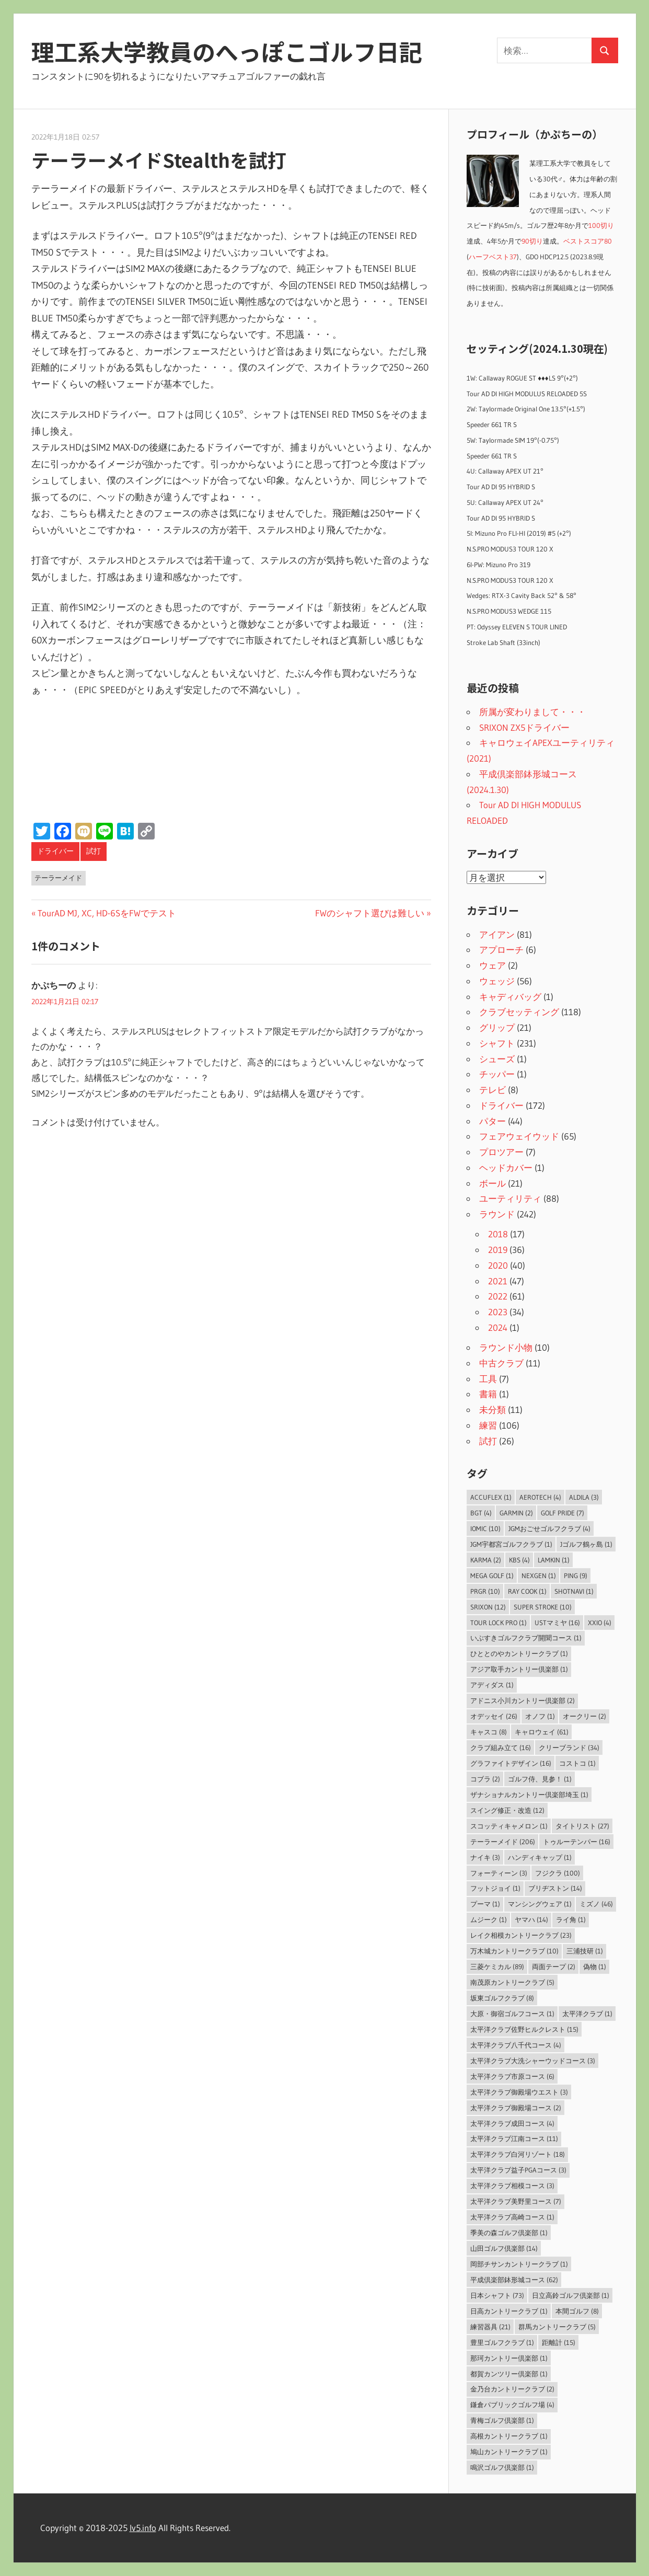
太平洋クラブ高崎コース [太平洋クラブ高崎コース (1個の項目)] (512, 2217)
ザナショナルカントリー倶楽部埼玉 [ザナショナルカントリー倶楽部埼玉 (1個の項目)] (529, 1794)
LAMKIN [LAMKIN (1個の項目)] (554, 1560)
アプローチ (501, 949)
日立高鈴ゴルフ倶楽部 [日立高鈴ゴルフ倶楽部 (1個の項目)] (570, 2295)
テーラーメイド (58, 877)
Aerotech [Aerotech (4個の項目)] (540, 1497)
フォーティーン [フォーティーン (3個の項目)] (498, 1873)
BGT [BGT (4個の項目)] (481, 1513)
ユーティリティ (510, 1198)
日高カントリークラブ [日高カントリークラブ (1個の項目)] (509, 2311)
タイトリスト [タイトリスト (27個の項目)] (582, 1826)
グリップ (497, 1027)
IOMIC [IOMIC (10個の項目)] (485, 1528)
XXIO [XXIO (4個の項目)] (599, 1622)
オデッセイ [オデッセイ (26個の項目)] (493, 1716)
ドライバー (55, 851)
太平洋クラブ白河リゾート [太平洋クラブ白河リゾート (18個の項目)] (517, 2154)
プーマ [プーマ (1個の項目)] (485, 1904)
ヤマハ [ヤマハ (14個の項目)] (531, 1919)
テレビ (492, 1089)
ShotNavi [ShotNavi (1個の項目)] (574, 1591)
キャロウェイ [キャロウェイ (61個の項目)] (542, 1732)
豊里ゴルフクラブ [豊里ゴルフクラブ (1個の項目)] (502, 2342)
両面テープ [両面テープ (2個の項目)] (553, 1966)
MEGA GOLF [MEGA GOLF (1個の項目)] (492, 1575)
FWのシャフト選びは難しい (369, 912)
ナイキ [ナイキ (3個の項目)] (485, 1857)
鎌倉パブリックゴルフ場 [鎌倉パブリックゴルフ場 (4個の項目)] (512, 2404)
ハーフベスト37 (493, 256)
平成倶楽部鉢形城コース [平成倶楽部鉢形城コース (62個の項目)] (514, 2279)
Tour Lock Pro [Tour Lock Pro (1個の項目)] (498, 1622)
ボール (492, 1183)
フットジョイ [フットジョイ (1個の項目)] (495, 1888)
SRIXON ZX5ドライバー (524, 727)
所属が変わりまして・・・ (532, 711)
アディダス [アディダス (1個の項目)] (492, 1685)
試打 (93, 851)
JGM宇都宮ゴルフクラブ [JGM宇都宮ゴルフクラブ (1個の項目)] (511, 1544)
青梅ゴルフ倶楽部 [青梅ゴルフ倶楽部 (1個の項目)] (502, 2420)
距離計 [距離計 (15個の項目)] (558, 2342)
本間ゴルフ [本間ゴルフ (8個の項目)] (577, 2311)
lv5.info (143, 2527)
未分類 (492, 1409)
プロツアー (501, 1151)
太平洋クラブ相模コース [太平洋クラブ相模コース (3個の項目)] (512, 2185)
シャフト (497, 1043)
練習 (488, 1425)
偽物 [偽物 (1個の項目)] (594, 1966)
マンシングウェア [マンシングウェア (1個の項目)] (540, 1904)
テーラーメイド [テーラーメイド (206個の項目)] (502, 1841)
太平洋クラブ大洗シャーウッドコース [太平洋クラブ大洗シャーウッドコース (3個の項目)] (532, 2060)
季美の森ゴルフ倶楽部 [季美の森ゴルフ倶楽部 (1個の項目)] (509, 2232)
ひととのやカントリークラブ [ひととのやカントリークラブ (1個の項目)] (519, 1653)
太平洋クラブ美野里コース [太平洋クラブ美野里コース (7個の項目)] (515, 2201)
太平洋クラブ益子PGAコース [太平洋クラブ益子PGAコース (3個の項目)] (518, 2170)
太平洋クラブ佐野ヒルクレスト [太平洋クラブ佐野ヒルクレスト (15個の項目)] (524, 2029)
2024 (497, 1327)
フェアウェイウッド (519, 1136)
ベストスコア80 (587, 241)
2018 (498, 1233)
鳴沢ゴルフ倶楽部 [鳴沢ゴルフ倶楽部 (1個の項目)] (502, 2467)
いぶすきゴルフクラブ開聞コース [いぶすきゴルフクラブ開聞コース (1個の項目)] (526, 1638)
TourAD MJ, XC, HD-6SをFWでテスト (106, 912)
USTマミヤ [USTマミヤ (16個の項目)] (557, 1622)
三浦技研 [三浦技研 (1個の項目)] (584, 1951)
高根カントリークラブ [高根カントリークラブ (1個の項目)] (509, 2436)
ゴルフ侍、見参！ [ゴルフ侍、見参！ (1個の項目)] (540, 1779)
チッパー (497, 1073)
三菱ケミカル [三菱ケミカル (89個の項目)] (497, 1966)
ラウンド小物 (505, 1347)
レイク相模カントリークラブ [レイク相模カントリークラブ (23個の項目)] (521, 1935)
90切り (532, 241)
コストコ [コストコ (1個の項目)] (577, 1763)
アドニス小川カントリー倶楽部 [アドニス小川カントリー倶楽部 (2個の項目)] (522, 1700)
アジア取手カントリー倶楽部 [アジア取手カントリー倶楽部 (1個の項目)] (519, 1669)
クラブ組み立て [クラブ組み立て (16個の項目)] (500, 1747)
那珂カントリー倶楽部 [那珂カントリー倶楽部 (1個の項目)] (509, 2358)
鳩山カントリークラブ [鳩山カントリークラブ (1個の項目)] (509, 2451)
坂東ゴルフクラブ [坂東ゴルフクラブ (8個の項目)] (502, 1998)
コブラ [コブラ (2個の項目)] (485, 1779)
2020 (498, 1265)
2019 (497, 1249)
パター (492, 1121)
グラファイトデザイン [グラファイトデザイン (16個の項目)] (510, 1763)
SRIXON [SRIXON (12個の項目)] (488, 1607)
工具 (488, 1378)
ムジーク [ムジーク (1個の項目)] (488, 1919)
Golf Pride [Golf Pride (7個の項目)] (562, 1513)
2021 (497, 1280)
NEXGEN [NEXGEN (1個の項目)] (538, 1575)
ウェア (492, 965)
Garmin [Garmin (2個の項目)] (516, 1513)
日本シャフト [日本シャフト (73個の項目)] (497, 2295)
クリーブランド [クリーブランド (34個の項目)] (569, 1747)
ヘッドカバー (505, 1167)
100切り (601, 225)
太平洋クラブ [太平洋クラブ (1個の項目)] (587, 2013)
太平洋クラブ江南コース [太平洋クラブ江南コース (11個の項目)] (514, 2138)
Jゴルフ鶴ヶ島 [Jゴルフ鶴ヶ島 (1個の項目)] (586, 1544)
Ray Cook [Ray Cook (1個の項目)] (527, 1591)
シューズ (497, 1058)
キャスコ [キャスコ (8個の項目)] (488, 1732)
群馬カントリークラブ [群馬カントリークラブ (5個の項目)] (557, 2326)
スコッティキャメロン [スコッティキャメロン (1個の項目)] (509, 1826)
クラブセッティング (519, 1011)
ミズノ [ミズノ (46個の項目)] (596, 1904)
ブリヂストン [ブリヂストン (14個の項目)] (555, 1888)
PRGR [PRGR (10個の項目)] (485, 1591)
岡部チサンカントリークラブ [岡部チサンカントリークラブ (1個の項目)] (519, 2264)
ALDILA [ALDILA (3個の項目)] (584, 1497)
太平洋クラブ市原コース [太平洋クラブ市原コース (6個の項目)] (512, 2076)
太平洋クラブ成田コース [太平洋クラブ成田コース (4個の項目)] (512, 2123)
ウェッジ (497, 980)
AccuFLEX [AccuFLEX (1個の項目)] (491, 1497)
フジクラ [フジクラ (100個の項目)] (557, 1873)
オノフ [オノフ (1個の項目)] (540, 1716)
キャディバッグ (510, 996)
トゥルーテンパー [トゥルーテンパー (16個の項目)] (576, 1841)
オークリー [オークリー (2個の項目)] (584, 1716)
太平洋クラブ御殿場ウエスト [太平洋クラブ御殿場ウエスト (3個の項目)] (519, 2092)
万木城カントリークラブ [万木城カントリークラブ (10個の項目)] (514, 1951)
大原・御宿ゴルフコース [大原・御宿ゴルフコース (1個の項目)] (512, 2013)
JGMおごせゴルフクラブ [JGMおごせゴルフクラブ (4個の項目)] (549, 1528)
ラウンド (497, 1214)
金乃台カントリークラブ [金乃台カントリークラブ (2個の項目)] (512, 2389)
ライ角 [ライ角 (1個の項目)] (571, 1919)
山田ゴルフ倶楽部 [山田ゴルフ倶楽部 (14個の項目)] (504, 2248)
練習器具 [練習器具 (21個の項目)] (490, 2326)
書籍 (488, 1393)
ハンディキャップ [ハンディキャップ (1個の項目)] (540, 1857)
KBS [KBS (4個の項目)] (519, 1560)
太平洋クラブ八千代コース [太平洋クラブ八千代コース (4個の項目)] (515, 2045)
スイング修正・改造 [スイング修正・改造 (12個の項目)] (507, 1810)
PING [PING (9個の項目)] (575, 1575)
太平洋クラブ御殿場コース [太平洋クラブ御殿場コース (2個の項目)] (515, 2107)
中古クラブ (501, 1363)
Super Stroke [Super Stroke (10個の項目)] (543, 1607)
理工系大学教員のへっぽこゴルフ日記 (226, 51)
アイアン (497, 934)
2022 (497, 1296)
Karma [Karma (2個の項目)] (485, 1560)
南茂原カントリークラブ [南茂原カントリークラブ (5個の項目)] (512, 1982)
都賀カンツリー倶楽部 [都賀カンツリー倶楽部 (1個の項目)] (509, 2374)
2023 (497, 1311)
